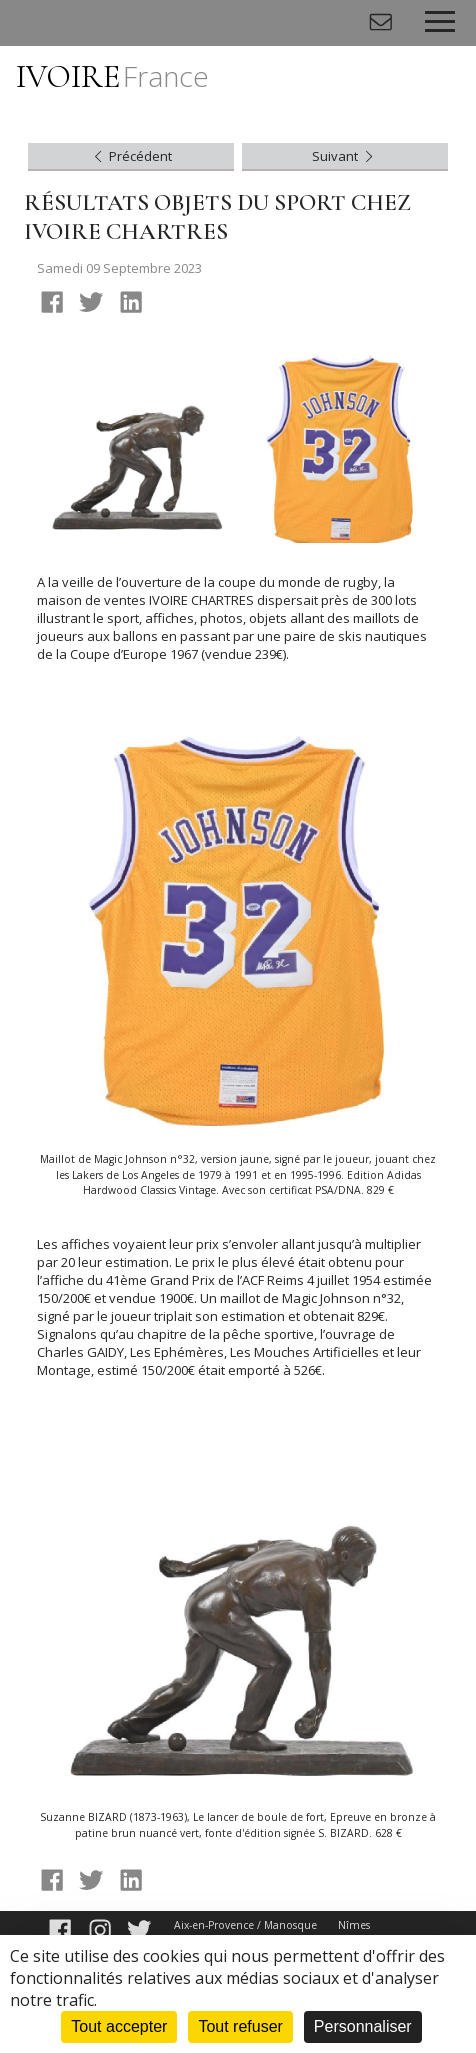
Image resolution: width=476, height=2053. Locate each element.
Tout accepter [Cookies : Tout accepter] (119, 2026)
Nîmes (354, 1925)
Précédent (131, 156)
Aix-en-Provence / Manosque (245, 1925)
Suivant (344, 156)
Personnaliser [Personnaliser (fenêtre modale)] (363, 2026)
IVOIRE (112, 76)
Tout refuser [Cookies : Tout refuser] (240, 2026)
